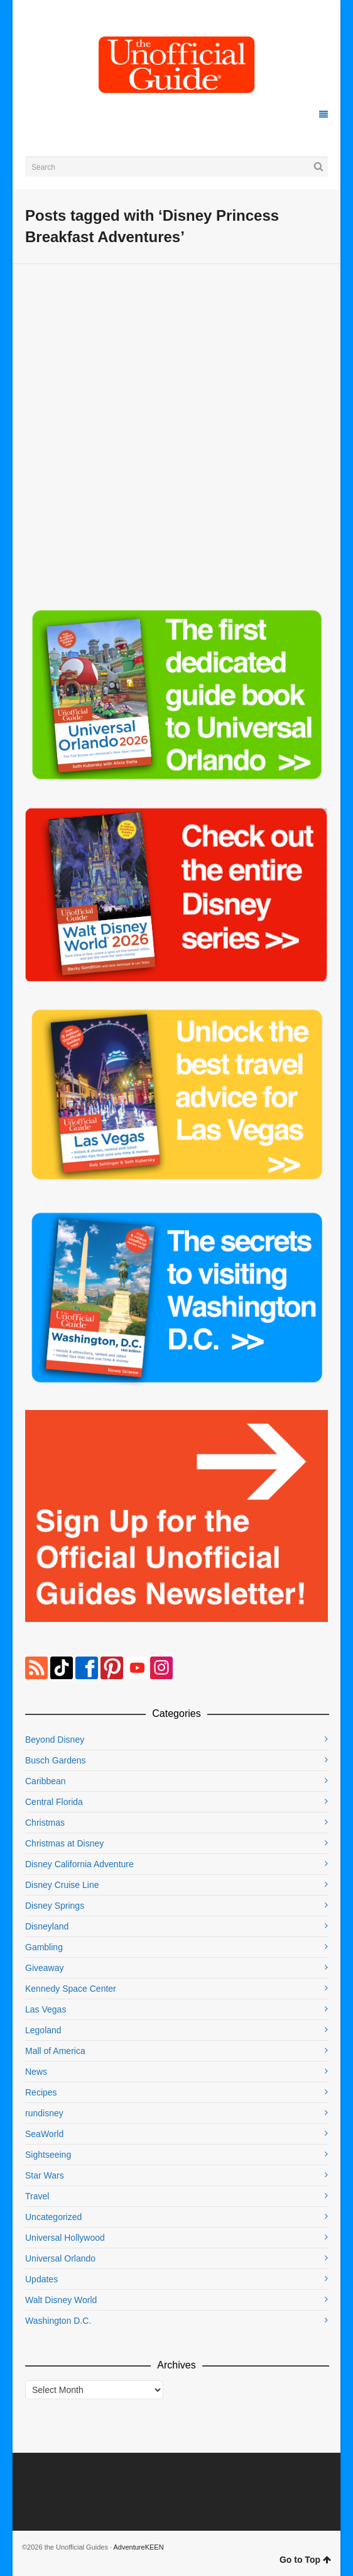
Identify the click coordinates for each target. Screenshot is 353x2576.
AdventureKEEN (139, 2547)
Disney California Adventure (79, 1864)
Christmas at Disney (64, 1843)
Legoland (43, 2030)
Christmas (45, 1823)
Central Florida (54, 1802)
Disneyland (46, 1926)
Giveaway (44, 1968)
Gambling (44, 1947)
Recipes (41, 2092)
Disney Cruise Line (62, 1885)
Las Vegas (45, 2009)
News (36, 2072)
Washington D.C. (58, 2321)
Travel (37, 2196)
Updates (41, 2279)
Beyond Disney (54, 1740)
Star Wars (44, 2175)
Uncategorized (53, 2217)
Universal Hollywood (65, 2238)
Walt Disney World (61, 2300)
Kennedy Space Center (70, 1989)
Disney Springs (54, 1906)
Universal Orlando (60, 2258)
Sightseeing (48, 2155)
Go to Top (305, 2560)
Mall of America (55, 2051)
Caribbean (45, 1781)
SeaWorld (44, 2134)
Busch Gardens (55, 1760)
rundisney (44, 2113)
